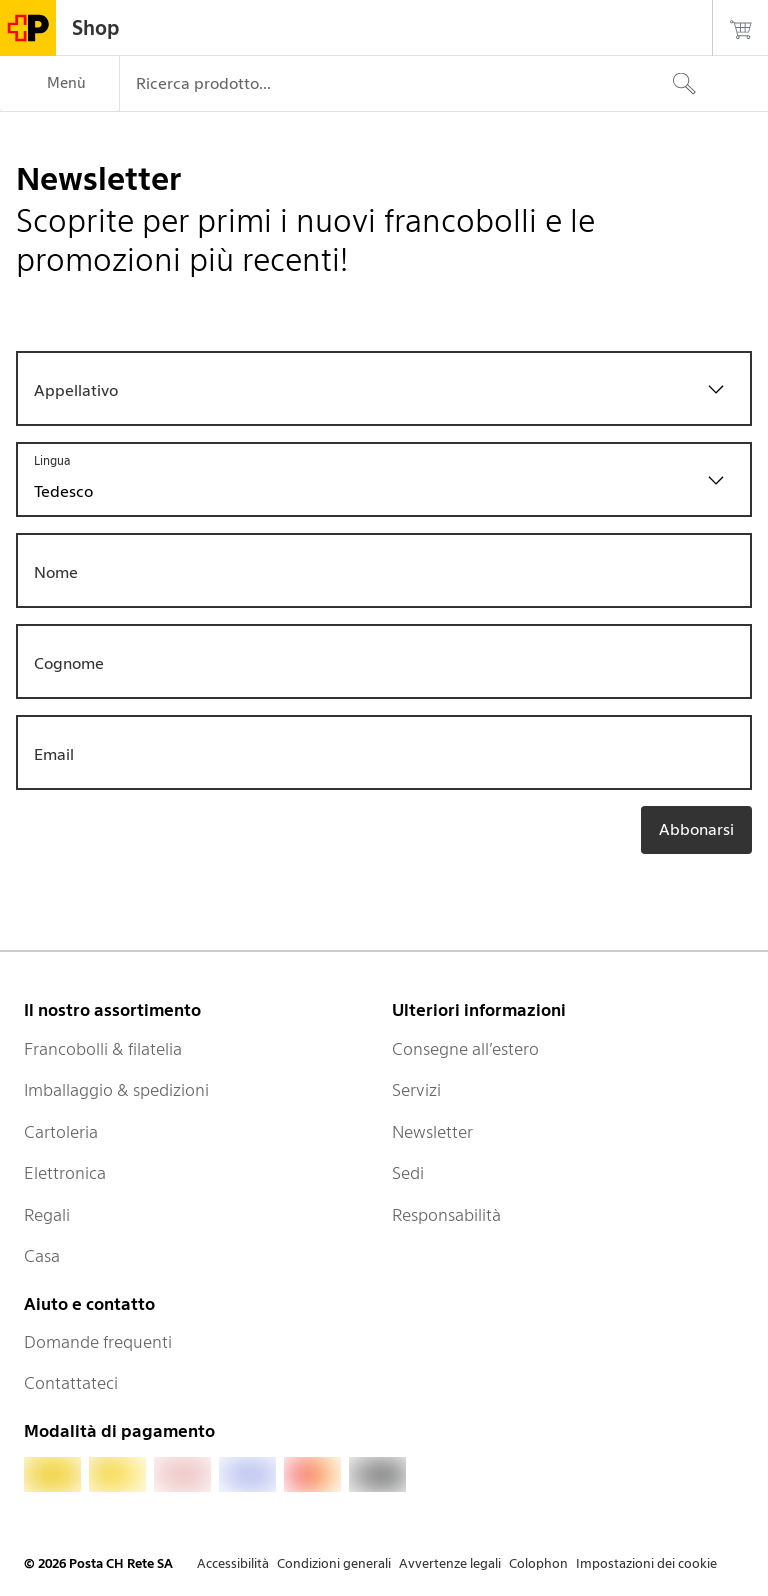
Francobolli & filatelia (103, 1049)
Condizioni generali (334, 1563)
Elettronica (65, 1173)
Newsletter (432, 1132)
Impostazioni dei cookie (646, 1563)
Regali (47, 1215)
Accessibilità (233, 1563)
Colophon (538, 1563)
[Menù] (59, 84)
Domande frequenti (98, 1342)
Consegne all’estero (465, 1049)
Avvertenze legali (450, 1563)
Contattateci (71, 1383)
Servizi (416, 1090)
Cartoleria (61, 1132)
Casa (42, 1256)
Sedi (408, 1173)
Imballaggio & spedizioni (116, 1090)
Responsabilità (446, 1215)
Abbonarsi (696, 829)
